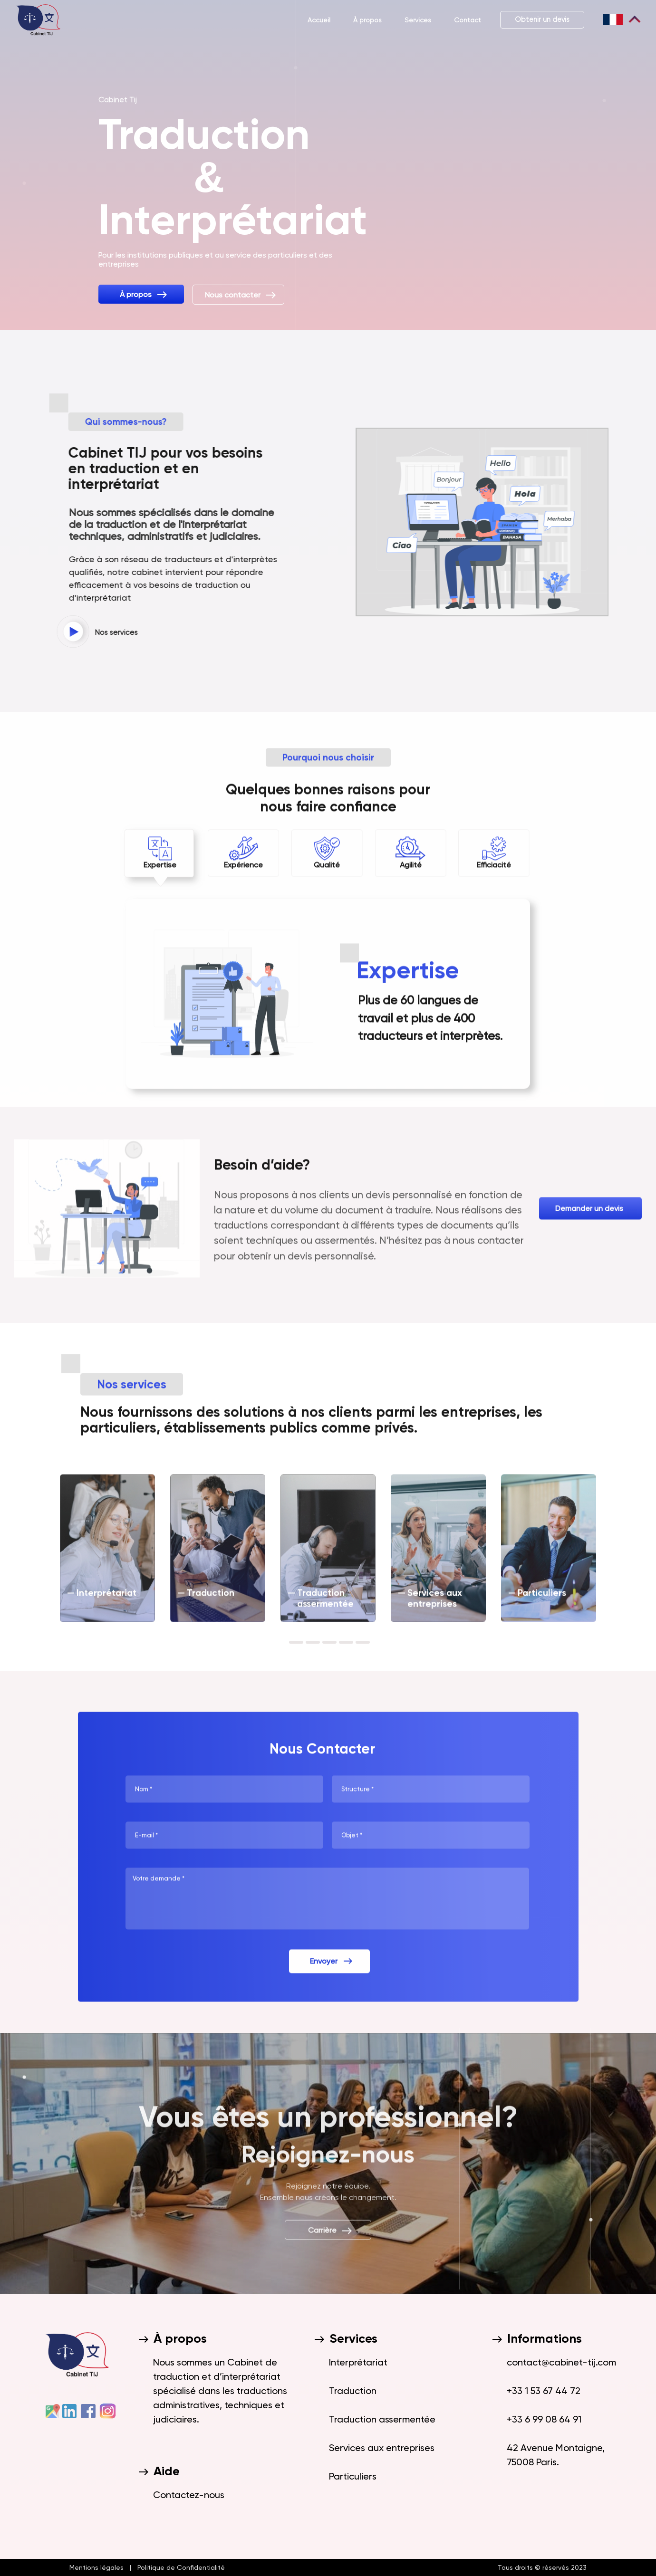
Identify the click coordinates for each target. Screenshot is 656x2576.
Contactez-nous (188, 2494)
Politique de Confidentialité (179, 2567)
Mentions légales (98, 2567)
